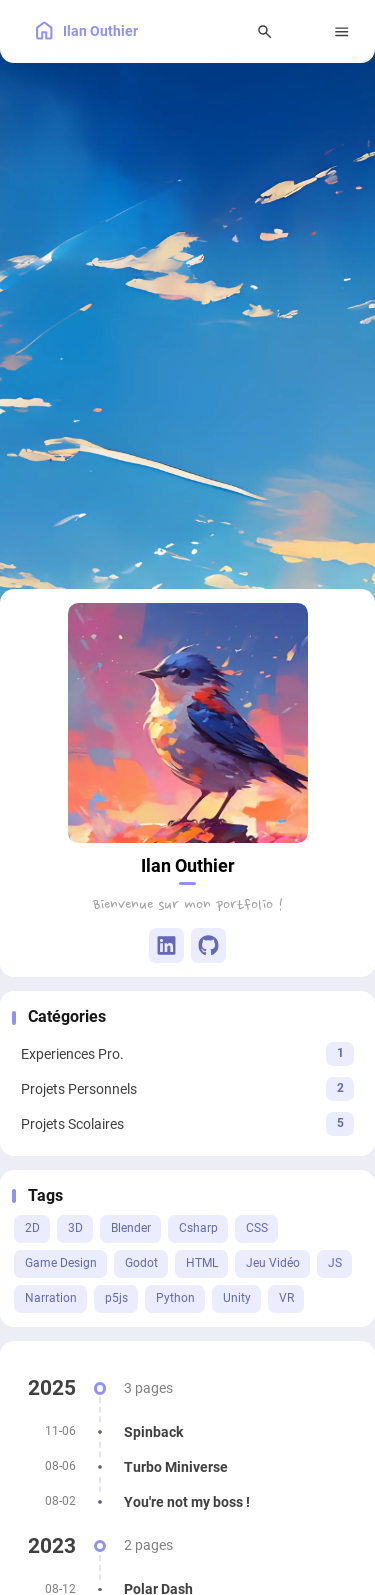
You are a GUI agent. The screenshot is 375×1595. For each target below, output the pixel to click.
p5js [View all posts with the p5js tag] (116, 1298)
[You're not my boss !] (187, 1502)
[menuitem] (303, 31)
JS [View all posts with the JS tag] (335, 1263)
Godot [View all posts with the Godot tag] (141, 1263)
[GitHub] (208, 945)
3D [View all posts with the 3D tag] (75, 1228)
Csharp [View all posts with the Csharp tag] (198, 1228)
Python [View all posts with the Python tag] (175, 1298)
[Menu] (342, 31)
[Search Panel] (265, 31)
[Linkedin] (166, 945)
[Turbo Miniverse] (187, 1467)
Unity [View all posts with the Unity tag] (237, 1298)
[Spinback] (187, 1432)
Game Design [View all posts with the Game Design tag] (61, 1263)
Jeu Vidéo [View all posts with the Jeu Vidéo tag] (273, 1263)
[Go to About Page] (188, 723)
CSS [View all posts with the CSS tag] (257, 1228)
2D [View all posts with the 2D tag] (32, 1228)
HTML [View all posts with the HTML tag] (202, 1263)
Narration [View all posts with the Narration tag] (51, 1298)
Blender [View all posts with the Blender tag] (131, 1228)
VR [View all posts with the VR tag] (286, 1298)
